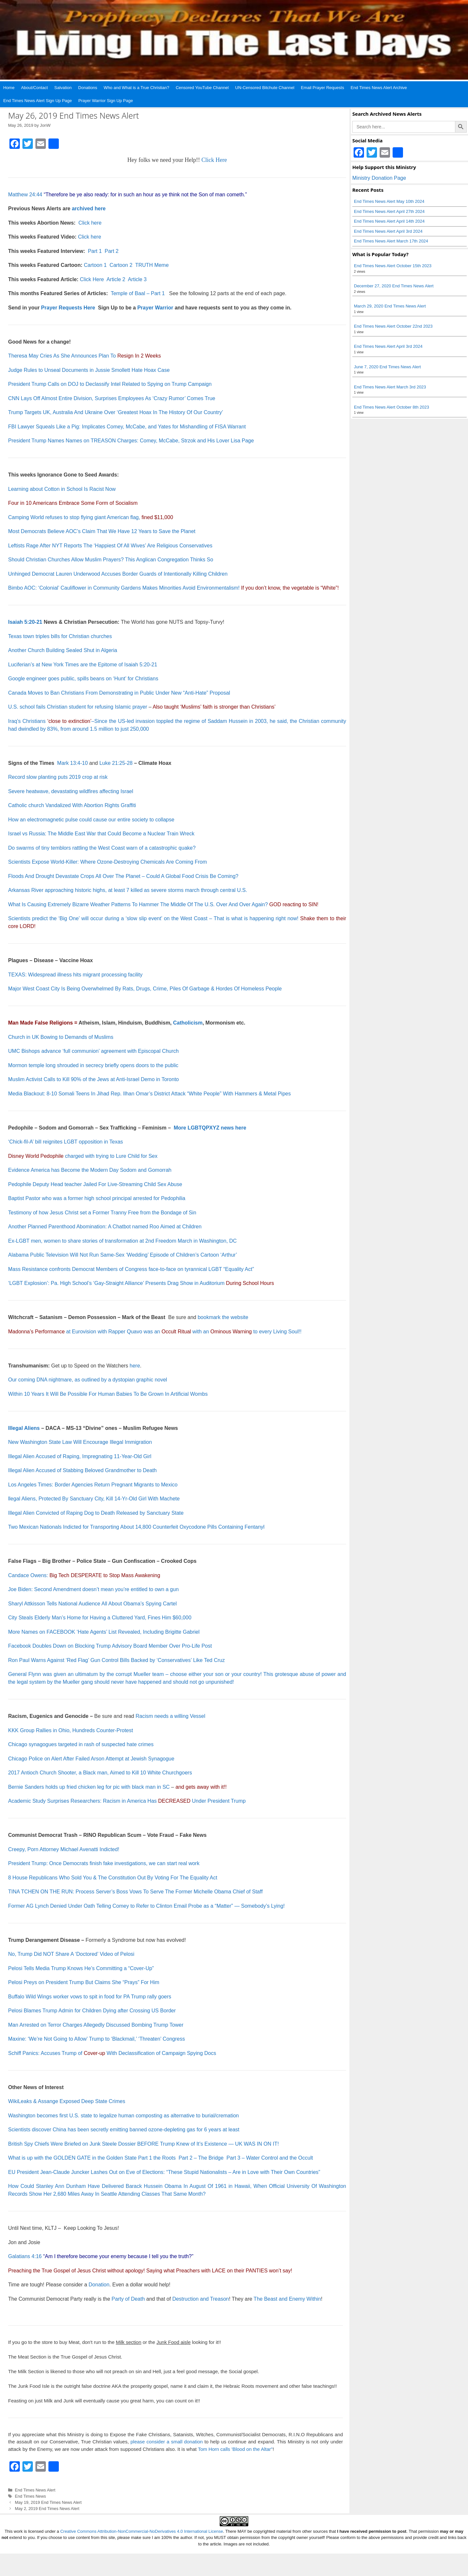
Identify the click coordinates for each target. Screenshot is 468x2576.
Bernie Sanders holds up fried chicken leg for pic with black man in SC (89, 1787)
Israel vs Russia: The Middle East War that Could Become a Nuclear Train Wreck (101, 833)
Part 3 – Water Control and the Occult (270, 2158)
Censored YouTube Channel (202, 87)
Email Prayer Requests (322, 87)
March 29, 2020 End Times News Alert (390, 306)
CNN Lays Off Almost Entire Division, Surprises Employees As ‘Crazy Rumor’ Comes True (111, 398)
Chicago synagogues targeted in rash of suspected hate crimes (80, 1744)
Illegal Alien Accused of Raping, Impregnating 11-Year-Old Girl (79, 1456)
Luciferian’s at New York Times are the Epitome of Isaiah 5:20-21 (82, 664)
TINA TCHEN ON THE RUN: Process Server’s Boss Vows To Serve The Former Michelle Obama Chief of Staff (135, 1891)
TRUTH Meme (152, 265)
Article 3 (137, 279)
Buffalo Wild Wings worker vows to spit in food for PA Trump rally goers (89, 1996)
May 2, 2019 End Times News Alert (47, 2508)
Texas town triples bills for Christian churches (60, 636)
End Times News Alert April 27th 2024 (389, 211)
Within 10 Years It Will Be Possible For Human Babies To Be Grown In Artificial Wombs (108, 1394)
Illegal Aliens (24, 1428)
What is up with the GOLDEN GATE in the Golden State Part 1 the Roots (92, 2158)
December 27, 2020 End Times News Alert (394, 285)
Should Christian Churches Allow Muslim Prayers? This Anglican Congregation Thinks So (110, 559)
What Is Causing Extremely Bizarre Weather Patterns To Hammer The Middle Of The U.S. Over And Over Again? (138, 904)
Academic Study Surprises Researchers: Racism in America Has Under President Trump (127, 1801)
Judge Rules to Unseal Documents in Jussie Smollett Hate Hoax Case (89, 370)
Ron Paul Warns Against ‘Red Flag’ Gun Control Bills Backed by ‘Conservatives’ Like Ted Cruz (116, 1660)
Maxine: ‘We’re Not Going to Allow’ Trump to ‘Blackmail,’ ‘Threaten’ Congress (96, 2039)
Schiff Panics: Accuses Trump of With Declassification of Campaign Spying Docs (112, 2053)
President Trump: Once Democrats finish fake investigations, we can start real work (104, 1863)
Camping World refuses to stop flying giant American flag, (90, 517)
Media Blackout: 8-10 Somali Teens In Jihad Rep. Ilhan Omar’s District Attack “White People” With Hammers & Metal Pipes (149, 1093)
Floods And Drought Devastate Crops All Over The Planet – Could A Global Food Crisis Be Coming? (123, 876)
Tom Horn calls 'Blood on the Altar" (235, 2449)
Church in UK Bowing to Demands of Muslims (60, 1037)
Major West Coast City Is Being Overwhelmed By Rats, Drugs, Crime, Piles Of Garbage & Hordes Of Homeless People (145, 988)
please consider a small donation (166, 2441)
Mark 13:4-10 (72, 763)
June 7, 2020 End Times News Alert (387, 366)
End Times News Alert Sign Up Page (37, 100)
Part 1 (95, 251)
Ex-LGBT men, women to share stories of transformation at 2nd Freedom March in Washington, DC (122, 1241)
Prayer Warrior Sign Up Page (105, 100)
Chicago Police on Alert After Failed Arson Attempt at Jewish (78, 1758)
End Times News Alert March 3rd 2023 (390, 387)
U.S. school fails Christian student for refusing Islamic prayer (77, 707)
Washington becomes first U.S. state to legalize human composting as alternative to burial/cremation (123, 2115)
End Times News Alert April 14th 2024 (389, 221)
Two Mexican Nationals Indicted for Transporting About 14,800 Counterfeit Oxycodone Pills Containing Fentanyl (136, 1527)
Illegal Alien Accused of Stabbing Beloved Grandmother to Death (82, 1470)
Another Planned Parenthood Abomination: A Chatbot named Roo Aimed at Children (105, 1226)
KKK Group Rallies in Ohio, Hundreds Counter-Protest (70, 1730)
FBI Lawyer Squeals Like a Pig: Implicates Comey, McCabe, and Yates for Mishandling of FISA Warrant (127, 426)
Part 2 (112, 251)
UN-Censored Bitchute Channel (264, 87)
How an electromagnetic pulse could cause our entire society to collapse (91, 819)
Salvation (63, 87)
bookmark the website (223, 1317)
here (135, 1365)
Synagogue (161, 1758)
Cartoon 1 (95, 265)
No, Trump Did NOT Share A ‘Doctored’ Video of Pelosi (71, 1954)
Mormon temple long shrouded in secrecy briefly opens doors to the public (93, 1065)
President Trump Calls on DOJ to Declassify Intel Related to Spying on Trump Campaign (110, 384)
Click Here (214, 160)
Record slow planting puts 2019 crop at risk (58, 777)
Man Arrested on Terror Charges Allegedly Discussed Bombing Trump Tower (95, 2025)
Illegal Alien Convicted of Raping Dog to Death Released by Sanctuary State (96, 1513)
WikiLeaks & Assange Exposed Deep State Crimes (66, 2101)
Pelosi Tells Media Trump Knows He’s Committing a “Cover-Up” (81, 1968)
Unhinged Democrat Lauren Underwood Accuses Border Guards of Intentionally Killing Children (118, 574)
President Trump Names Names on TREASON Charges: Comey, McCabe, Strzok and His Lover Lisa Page (131, 440)
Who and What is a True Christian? (136, 87)
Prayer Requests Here (68, 307)
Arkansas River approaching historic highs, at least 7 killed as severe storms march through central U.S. (127, 890)
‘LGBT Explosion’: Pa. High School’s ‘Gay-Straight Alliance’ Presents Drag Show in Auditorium (141, 1283)
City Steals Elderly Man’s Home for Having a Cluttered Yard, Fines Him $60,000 (99, 1617)
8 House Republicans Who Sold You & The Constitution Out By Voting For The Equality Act (112, 1877)
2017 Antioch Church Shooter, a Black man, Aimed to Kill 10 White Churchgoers (100, 1772)
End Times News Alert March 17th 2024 (391, 241)
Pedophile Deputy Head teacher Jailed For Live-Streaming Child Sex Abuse (95, 1184)
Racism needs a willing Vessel (170, 1716)
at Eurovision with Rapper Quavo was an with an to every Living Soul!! (155, 1331)
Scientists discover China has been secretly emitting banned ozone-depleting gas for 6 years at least (124, 2129)
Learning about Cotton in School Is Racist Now (62, 489)
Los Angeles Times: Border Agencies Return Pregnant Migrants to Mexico (92, 1484)
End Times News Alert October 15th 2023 (392, 265)
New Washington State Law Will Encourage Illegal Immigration (80, 1442)
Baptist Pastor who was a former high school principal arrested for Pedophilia (96, 1198)
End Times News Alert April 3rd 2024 (388, 231)
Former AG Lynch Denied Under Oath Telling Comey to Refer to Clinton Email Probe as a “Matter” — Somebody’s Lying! (146, 1906)
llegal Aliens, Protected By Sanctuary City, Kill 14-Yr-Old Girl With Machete (94, 1498)
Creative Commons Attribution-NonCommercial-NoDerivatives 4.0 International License (141, 2531)
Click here (89, 223)
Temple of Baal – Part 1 (138, 293)
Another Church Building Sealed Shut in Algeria (62, 650)
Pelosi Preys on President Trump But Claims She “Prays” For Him (83, 1982)
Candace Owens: (84, 1575)
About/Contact (34, 87)
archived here (89, 208)
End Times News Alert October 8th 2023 (391, 407)
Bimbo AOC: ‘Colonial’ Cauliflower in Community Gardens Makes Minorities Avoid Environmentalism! (124, 588)
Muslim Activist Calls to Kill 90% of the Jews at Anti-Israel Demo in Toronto (93, 1079)
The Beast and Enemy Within (287, 2299)
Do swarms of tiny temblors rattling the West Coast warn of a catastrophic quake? (102, 848)
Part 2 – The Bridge (200, 2158)
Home (9, 87)
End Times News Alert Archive (379, 87)
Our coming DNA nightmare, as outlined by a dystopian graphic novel (87, 1379)
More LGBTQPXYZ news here (210, 1128)
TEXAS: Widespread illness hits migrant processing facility (75, 974)
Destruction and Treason (200, 2299)
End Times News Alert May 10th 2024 (389, 201)
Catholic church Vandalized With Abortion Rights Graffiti (72, 805)
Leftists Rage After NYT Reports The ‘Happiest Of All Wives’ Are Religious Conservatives (110, 545)
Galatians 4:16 (25, 2256)
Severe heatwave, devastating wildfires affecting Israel (70, 791)
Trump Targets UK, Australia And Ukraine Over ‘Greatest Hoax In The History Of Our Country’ (115, 412)
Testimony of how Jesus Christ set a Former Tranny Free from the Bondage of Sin (102, 1212)
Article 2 (116, 279)
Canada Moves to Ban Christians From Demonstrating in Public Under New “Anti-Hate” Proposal (119, 693)
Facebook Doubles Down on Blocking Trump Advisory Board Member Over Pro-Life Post (110, 1646)
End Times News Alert (35, 2490)
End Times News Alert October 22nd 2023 (393, 326)
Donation (99, 2284)
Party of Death (128, 2299)
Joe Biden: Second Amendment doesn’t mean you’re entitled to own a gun (93, 1589)
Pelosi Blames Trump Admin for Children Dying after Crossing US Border (92, 2010)
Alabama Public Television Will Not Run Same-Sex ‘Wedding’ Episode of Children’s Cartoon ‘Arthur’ (122, 1255)
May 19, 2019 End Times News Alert (48, 2502)
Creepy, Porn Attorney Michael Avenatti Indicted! (63, 1849)
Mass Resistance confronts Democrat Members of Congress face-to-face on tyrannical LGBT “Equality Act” (131, 1269)
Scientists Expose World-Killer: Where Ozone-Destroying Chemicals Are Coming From (107, 862)
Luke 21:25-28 (116, 763)
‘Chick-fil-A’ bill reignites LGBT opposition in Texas (65, 1141)
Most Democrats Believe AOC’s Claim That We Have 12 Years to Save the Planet (101, 531)
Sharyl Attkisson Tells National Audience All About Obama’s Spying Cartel (92, 1603)
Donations (88, 87)
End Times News (30, 2496)
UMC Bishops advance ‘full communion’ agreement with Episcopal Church (93, 1051)
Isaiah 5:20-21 (25, 622)
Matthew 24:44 (25, 194)
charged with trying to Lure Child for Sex (83, 1156)
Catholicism (188, 1023)
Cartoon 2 (122, 265)
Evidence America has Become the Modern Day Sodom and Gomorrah (89, 1170)
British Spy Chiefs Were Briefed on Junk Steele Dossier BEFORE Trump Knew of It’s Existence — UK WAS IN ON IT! (143, 2144)
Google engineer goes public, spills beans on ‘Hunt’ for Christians (83, 678)
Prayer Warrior (155, 307)
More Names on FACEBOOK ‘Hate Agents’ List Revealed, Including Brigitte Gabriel (104, 1632)
